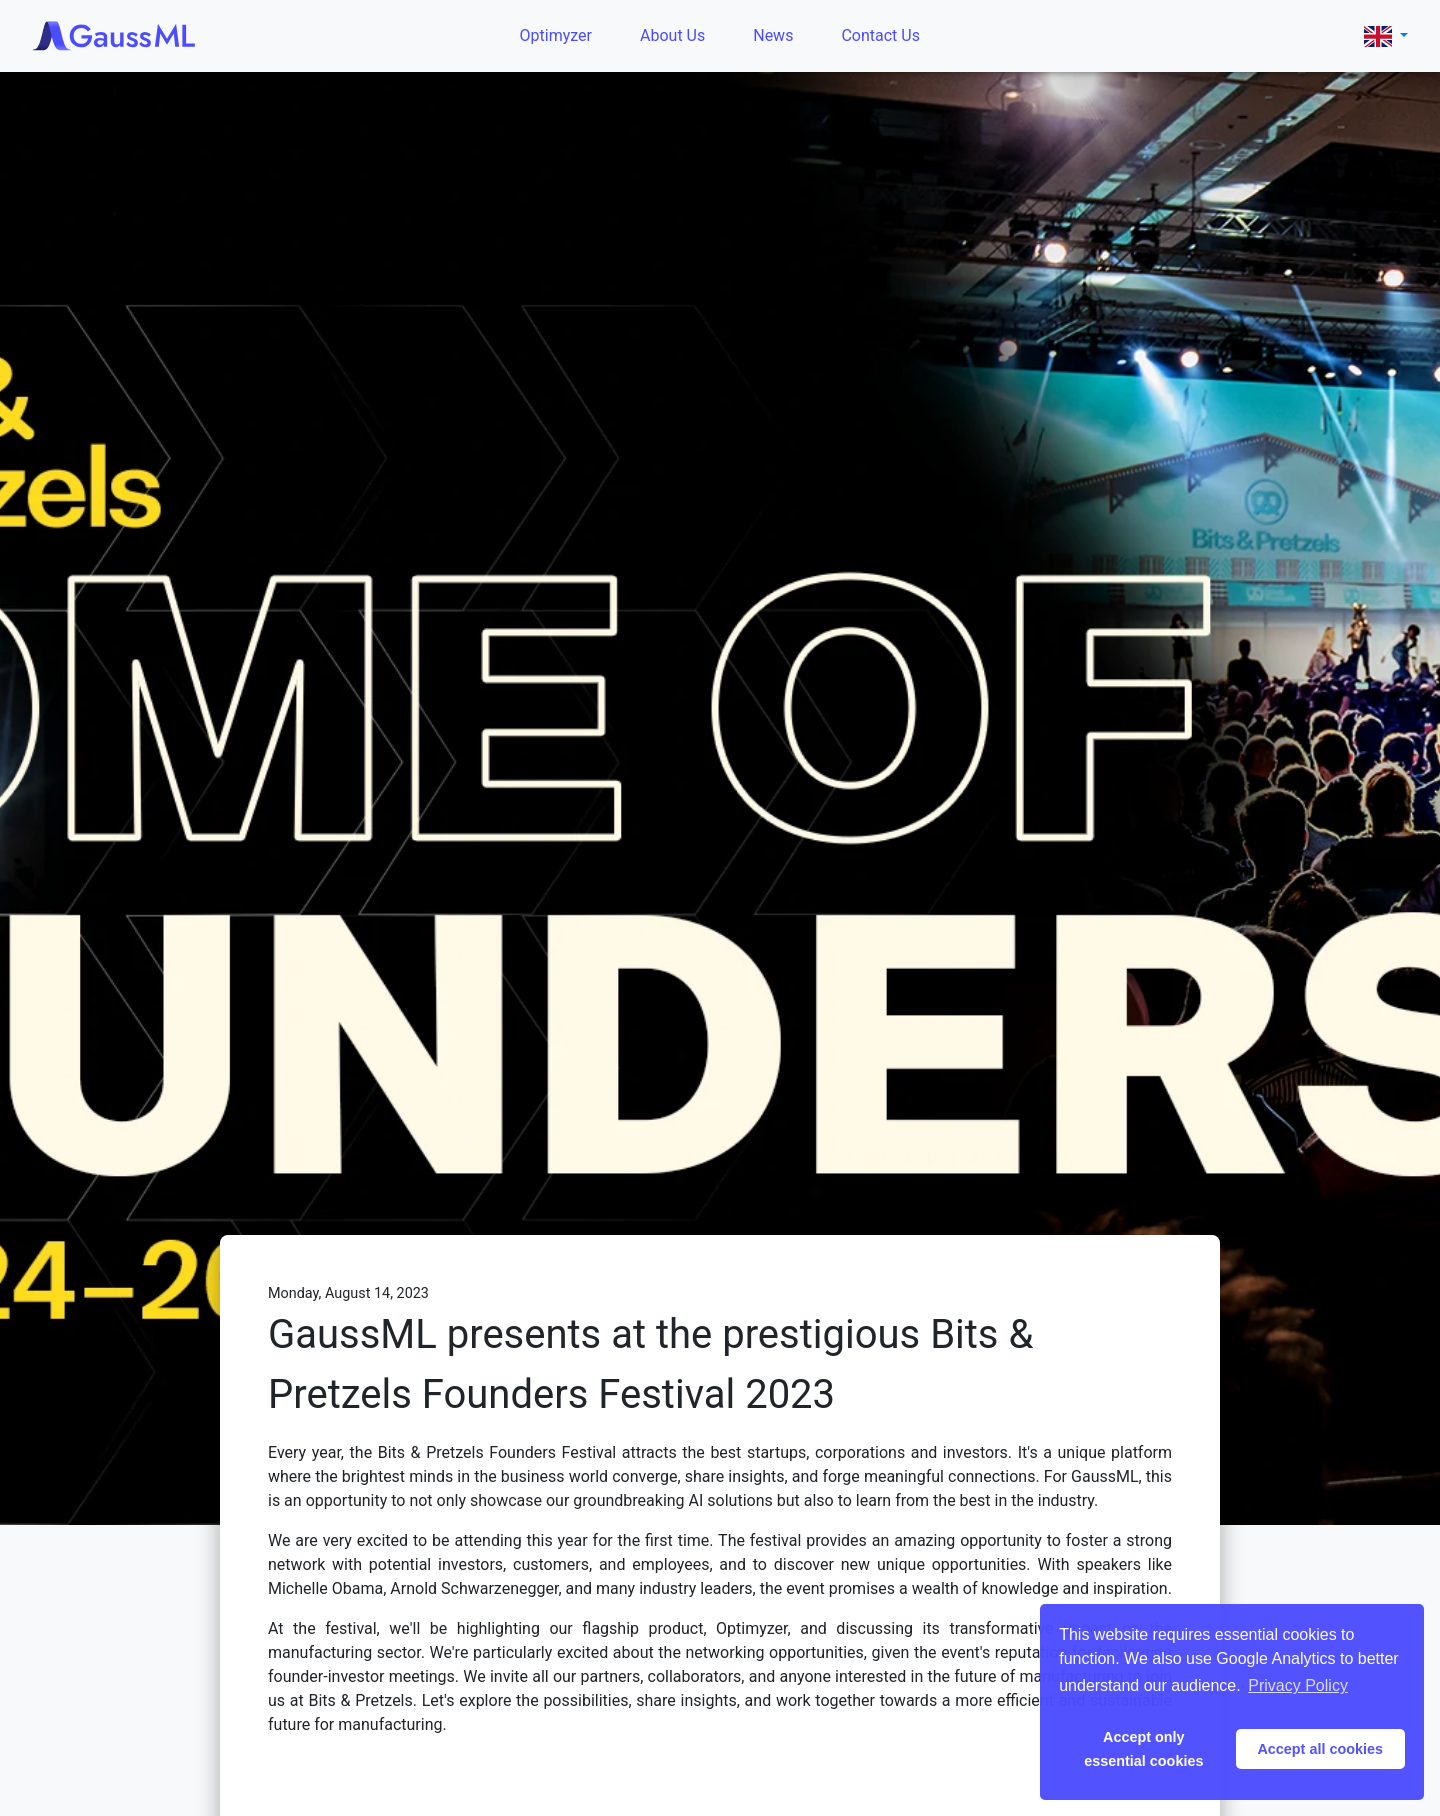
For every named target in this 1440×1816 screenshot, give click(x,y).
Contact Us (880, 35)
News (773, 35)
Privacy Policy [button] (1298, 1685)
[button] (1386, 35)
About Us (672, 35)
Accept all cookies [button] (1320, 1749)
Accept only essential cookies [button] (1143, 1749)
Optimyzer (556, 35)
